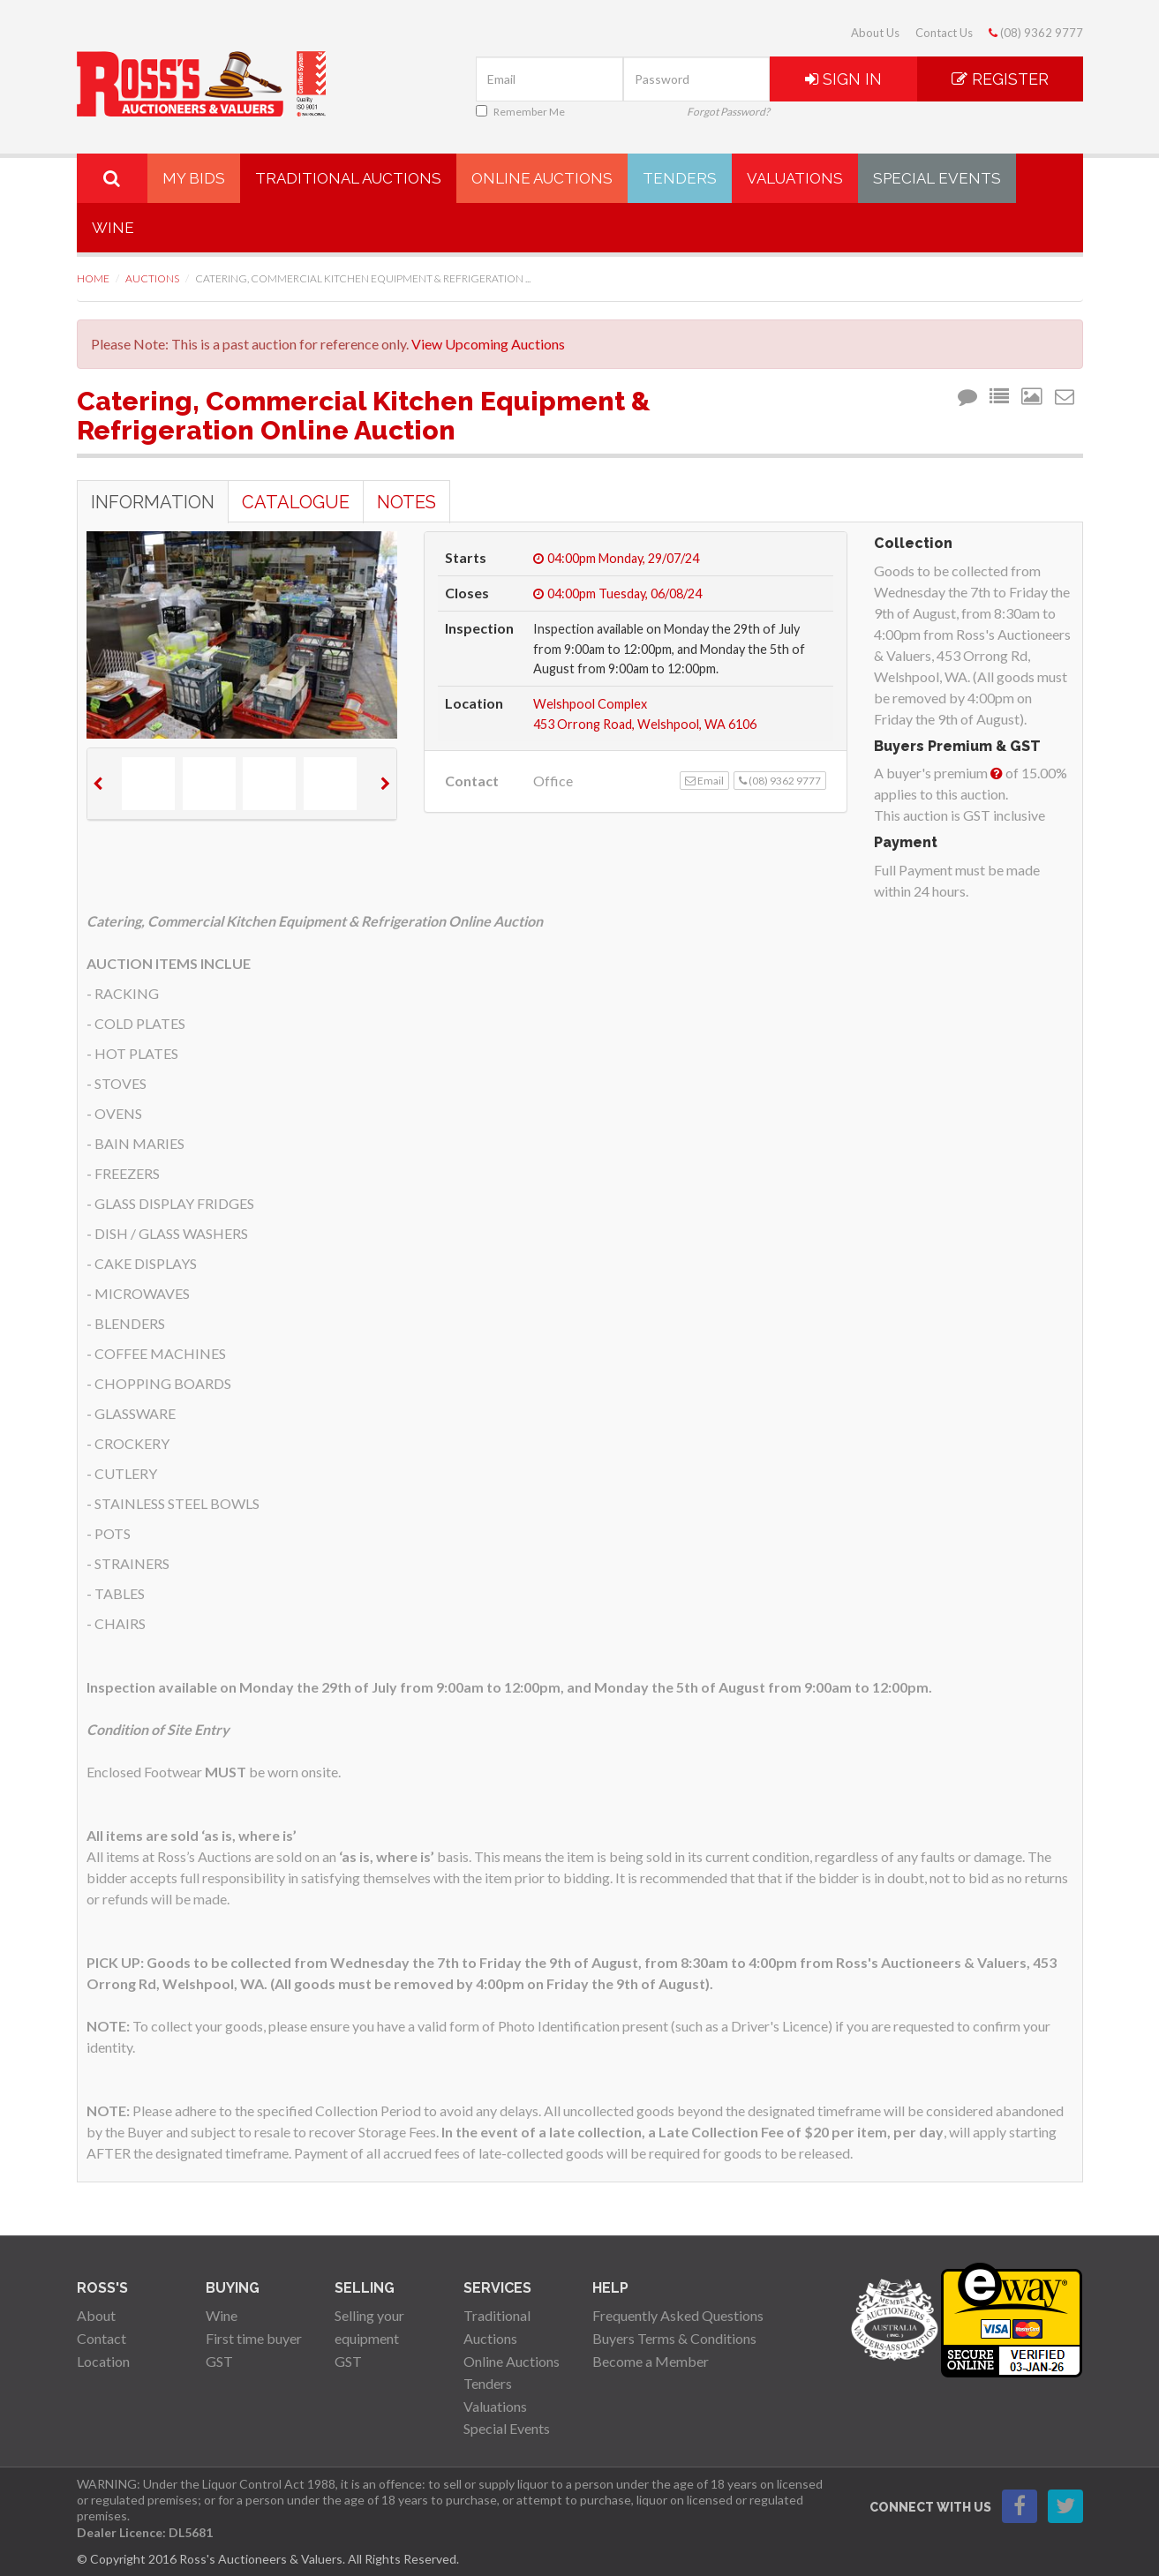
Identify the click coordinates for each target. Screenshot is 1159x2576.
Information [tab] (152, 502)
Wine (113, 228)
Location (103, 2361)
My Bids (193, 178)
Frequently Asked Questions (678, 2315)
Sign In (843, 79)
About (96, 2315)
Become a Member (650, 2361)
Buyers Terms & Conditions (674, 2338)
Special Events (937, 178)
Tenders (680, 178)
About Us (875, 33)
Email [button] (704, 780)
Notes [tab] (406, 502)
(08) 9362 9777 (1036, 33)
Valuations (795, 178)
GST (219, 2361)
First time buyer (254, 2338)
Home (93, 278)
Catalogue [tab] (296, 502)
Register (1000, 79)
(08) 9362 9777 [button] (780, 780)
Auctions (152, 278)
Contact (101, 2338)
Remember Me (520, 111)
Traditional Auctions (348, 178)
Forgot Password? (728, 111)
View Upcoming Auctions (488, 343)
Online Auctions (542, 178)
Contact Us (944, 33)
